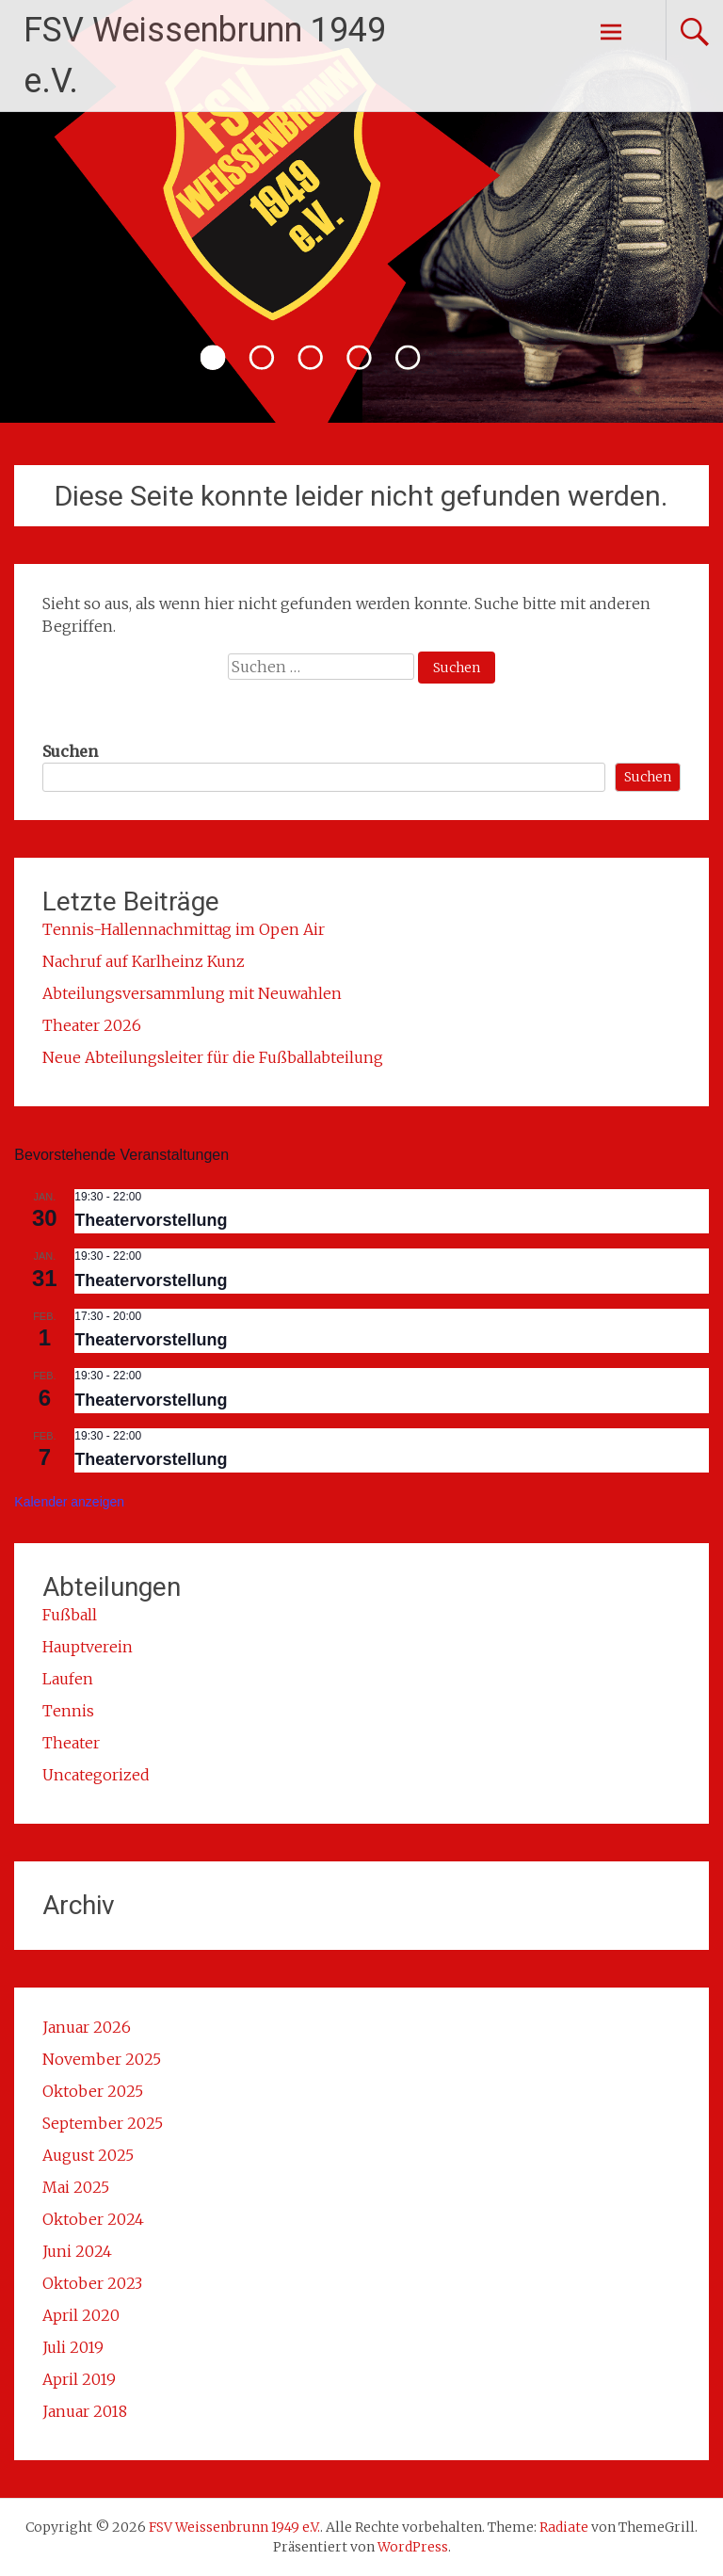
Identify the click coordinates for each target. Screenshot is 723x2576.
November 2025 (101, 2059)
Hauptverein (87, 1646)
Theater (71, 1742)
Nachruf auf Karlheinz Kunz (143, 961)
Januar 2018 (84, 2411)
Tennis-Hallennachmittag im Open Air (183, 929)
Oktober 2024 (93, 2219)
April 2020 (81, 2315)
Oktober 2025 (92, 2091)
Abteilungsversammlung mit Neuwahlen (192, 993)
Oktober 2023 (92, 2283)
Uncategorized (96, 1774)
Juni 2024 (77, 2251)
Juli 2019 (73, 2347)
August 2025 (88, 2155)
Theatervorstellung (150, 1220)
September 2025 (102, 2123)
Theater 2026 (91, 1025)
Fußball (69, 1614)
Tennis (68, 1710)
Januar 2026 (86, 2027)
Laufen (67, 1678)
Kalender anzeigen (69, 1501)
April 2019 (79, 2379)
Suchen (70, 751)
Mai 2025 (75, 2187)
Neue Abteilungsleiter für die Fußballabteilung (212, 1057)
